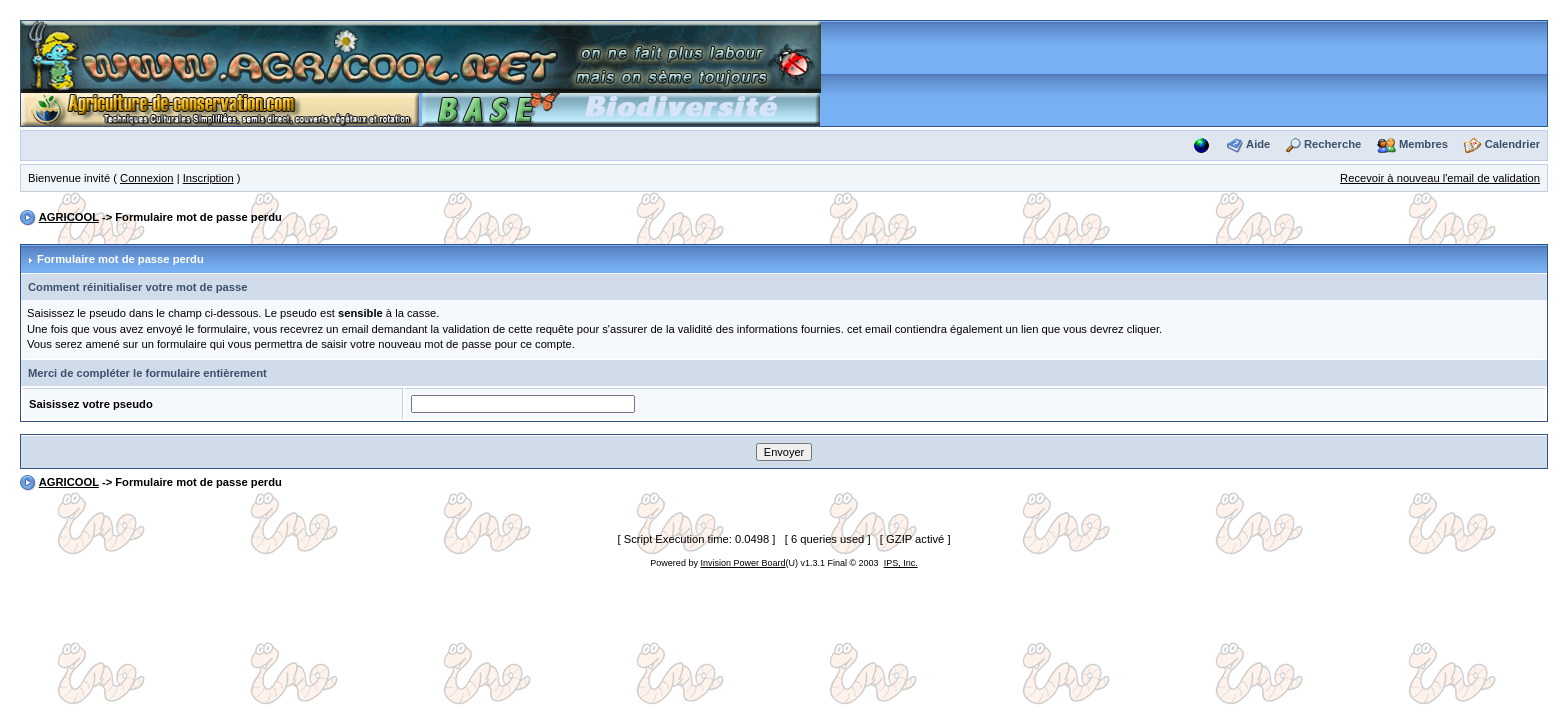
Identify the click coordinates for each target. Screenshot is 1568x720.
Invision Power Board (742, 563)
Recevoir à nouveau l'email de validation (1440, 178)
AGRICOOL (69, 217)
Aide (1258, 144)
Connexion (147, 178)
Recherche (1332, 144)
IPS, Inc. (901, 563)
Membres (1423, 144)
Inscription (208, 178)
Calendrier (1512, 144)
